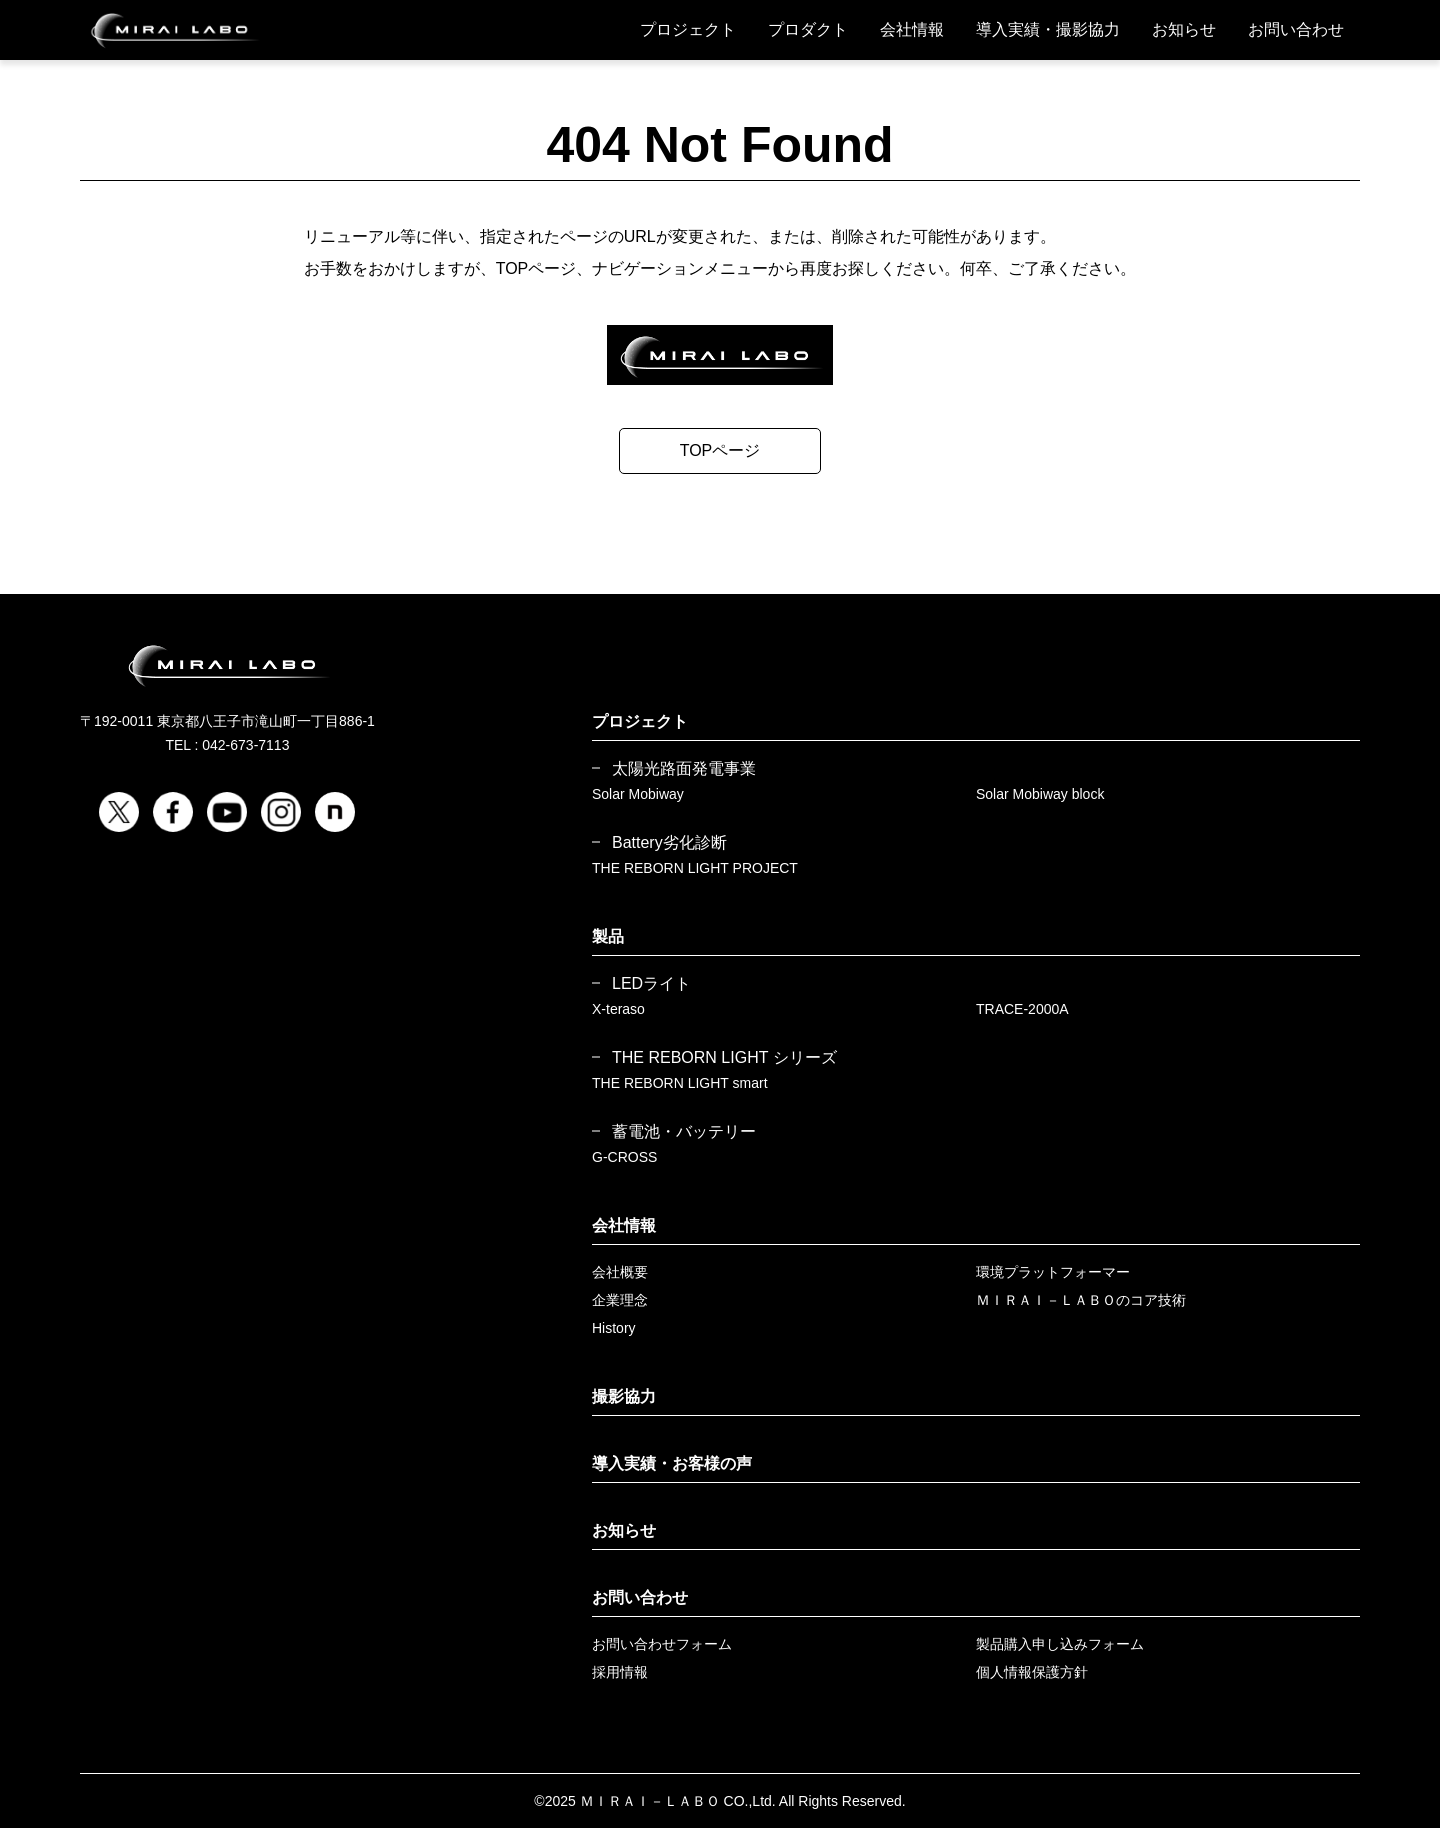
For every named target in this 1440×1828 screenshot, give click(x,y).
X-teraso (618, 1009)
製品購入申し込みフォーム (1060, 1644)
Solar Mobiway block (1040, 794)
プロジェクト (688, 29)
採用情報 (620, 1672)
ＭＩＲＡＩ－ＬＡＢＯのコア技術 (1081, 1300)
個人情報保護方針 (1032, 1672)
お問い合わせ (1296, 29)
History (614, 1328)
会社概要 (620, 1272)
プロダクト (808, 29)
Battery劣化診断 (669, 843)
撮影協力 (624, 1396)
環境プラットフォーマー (1053, 1272)
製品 (608, 936)
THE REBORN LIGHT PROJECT (695, 868)
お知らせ (1184, 29)
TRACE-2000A (1022, 1009)
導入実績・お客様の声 (672, 1463)
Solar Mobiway (638, 794)
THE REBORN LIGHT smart (680, 1083)
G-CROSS (624, 1157)
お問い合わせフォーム (662, 1644)
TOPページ (720, 450)
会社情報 (912, 29)
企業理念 (620, 1300)
